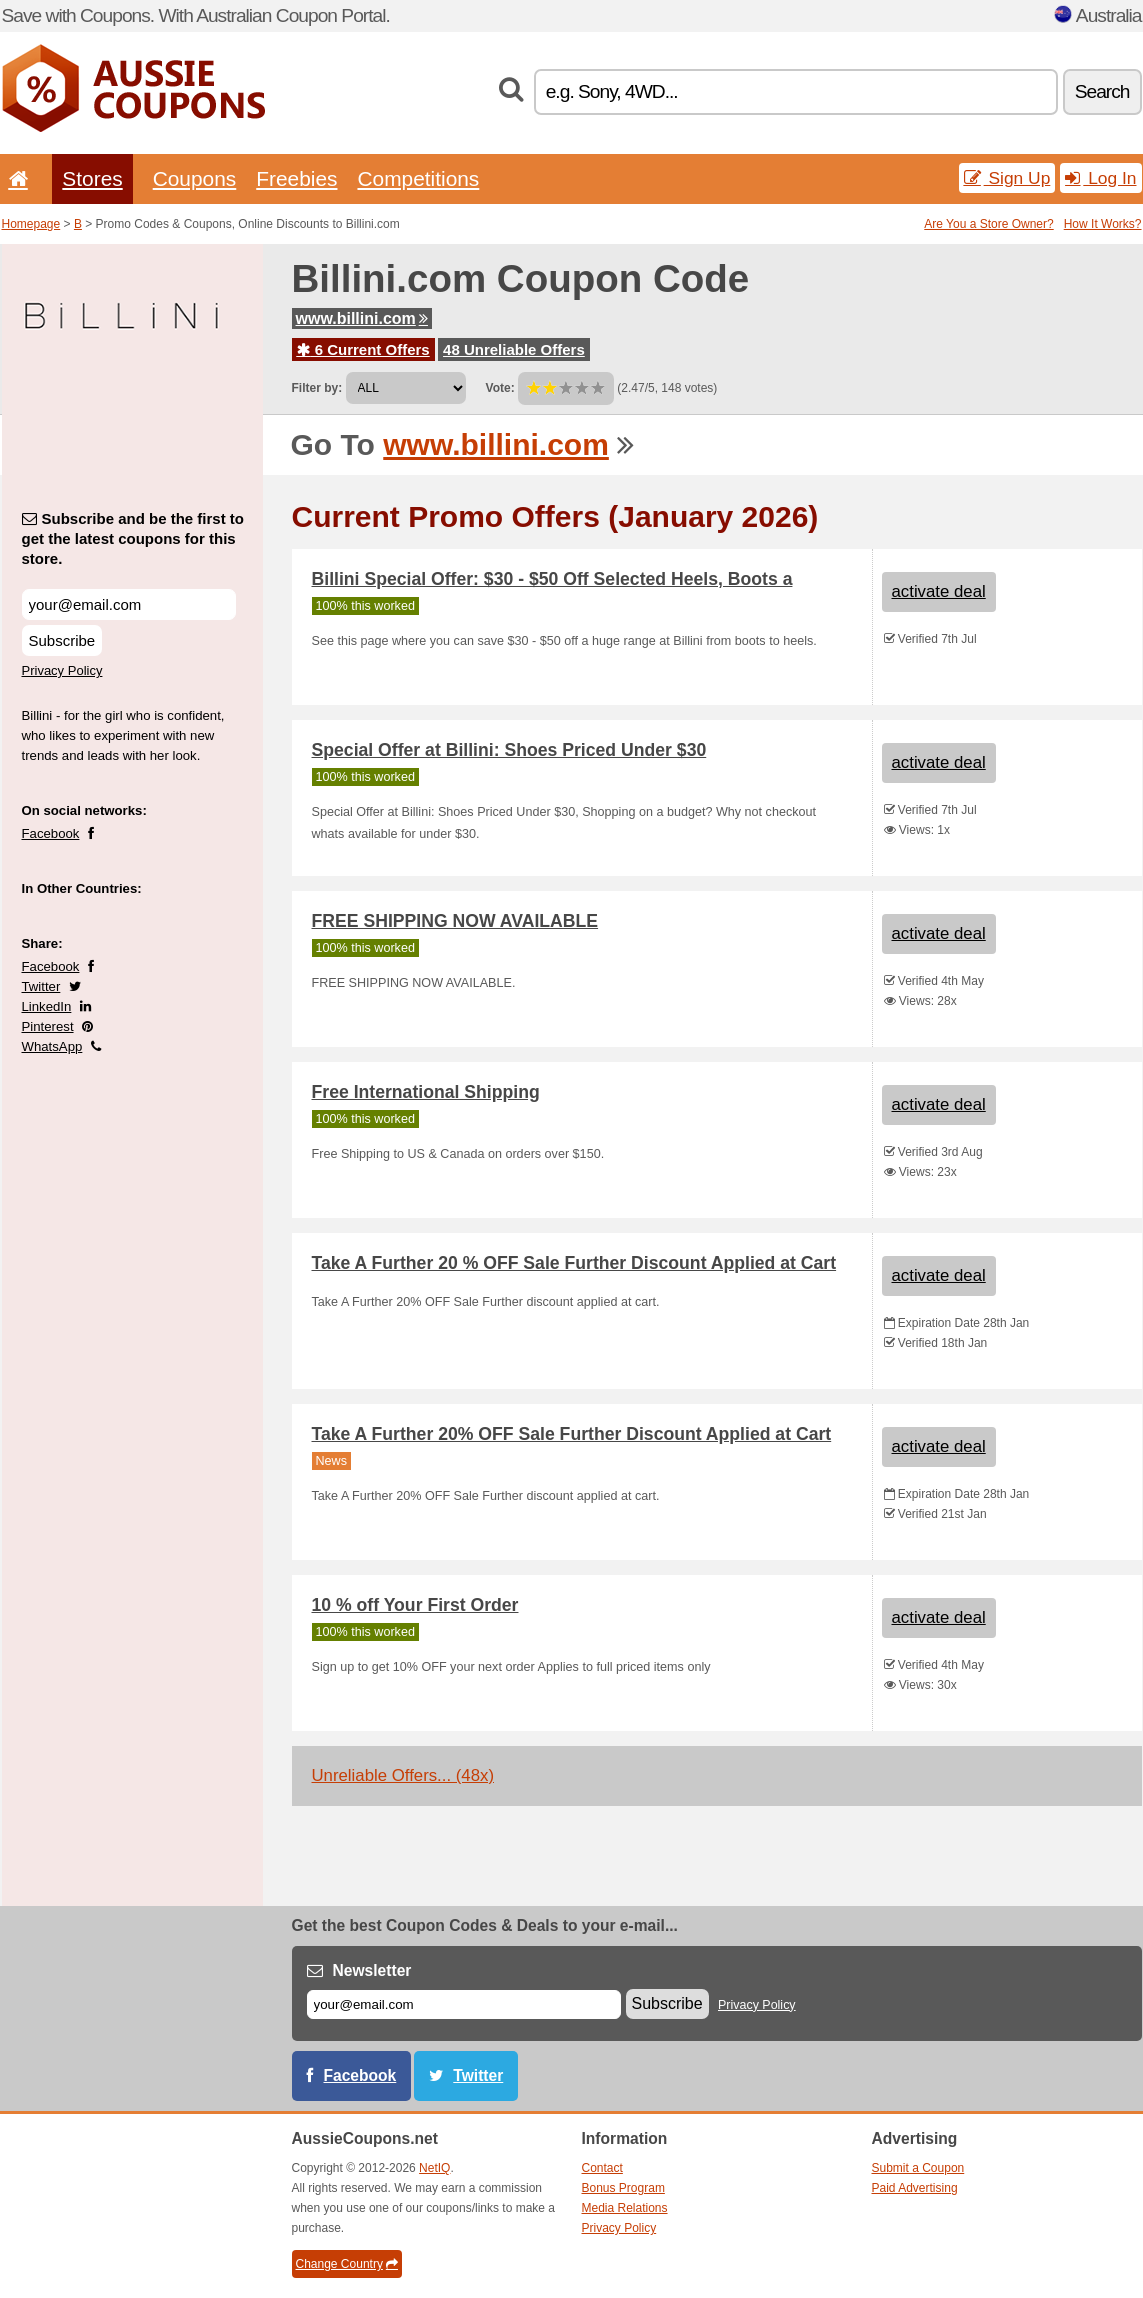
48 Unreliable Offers (514, 349)
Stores (92, 178)
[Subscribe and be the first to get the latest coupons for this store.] (129, 604)
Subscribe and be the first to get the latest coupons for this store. (133, 538)
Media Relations (625, 2208)
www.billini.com (362, 318)
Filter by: (317, 388)
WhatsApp (52, 1046)
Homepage (31, 224)
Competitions (418, 178)
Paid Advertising (915, 2188)
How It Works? (1103, 224)
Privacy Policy (62, 670)
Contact (602, 2168)
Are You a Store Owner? (988, 224)
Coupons (195, 178)
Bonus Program (623, 2188)
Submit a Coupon (918, 2168)
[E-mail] (464, 2004)
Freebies (296, 178)
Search (1102, 91)
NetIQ (434, 2168)
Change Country (347, 2264)
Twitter (41, 986)
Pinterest (48, 1026)
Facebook (51, 833)
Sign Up (1007, 178)
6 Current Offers (363, 349)
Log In (1100, 178)
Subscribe (62, 640)
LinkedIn (47, 1006)
